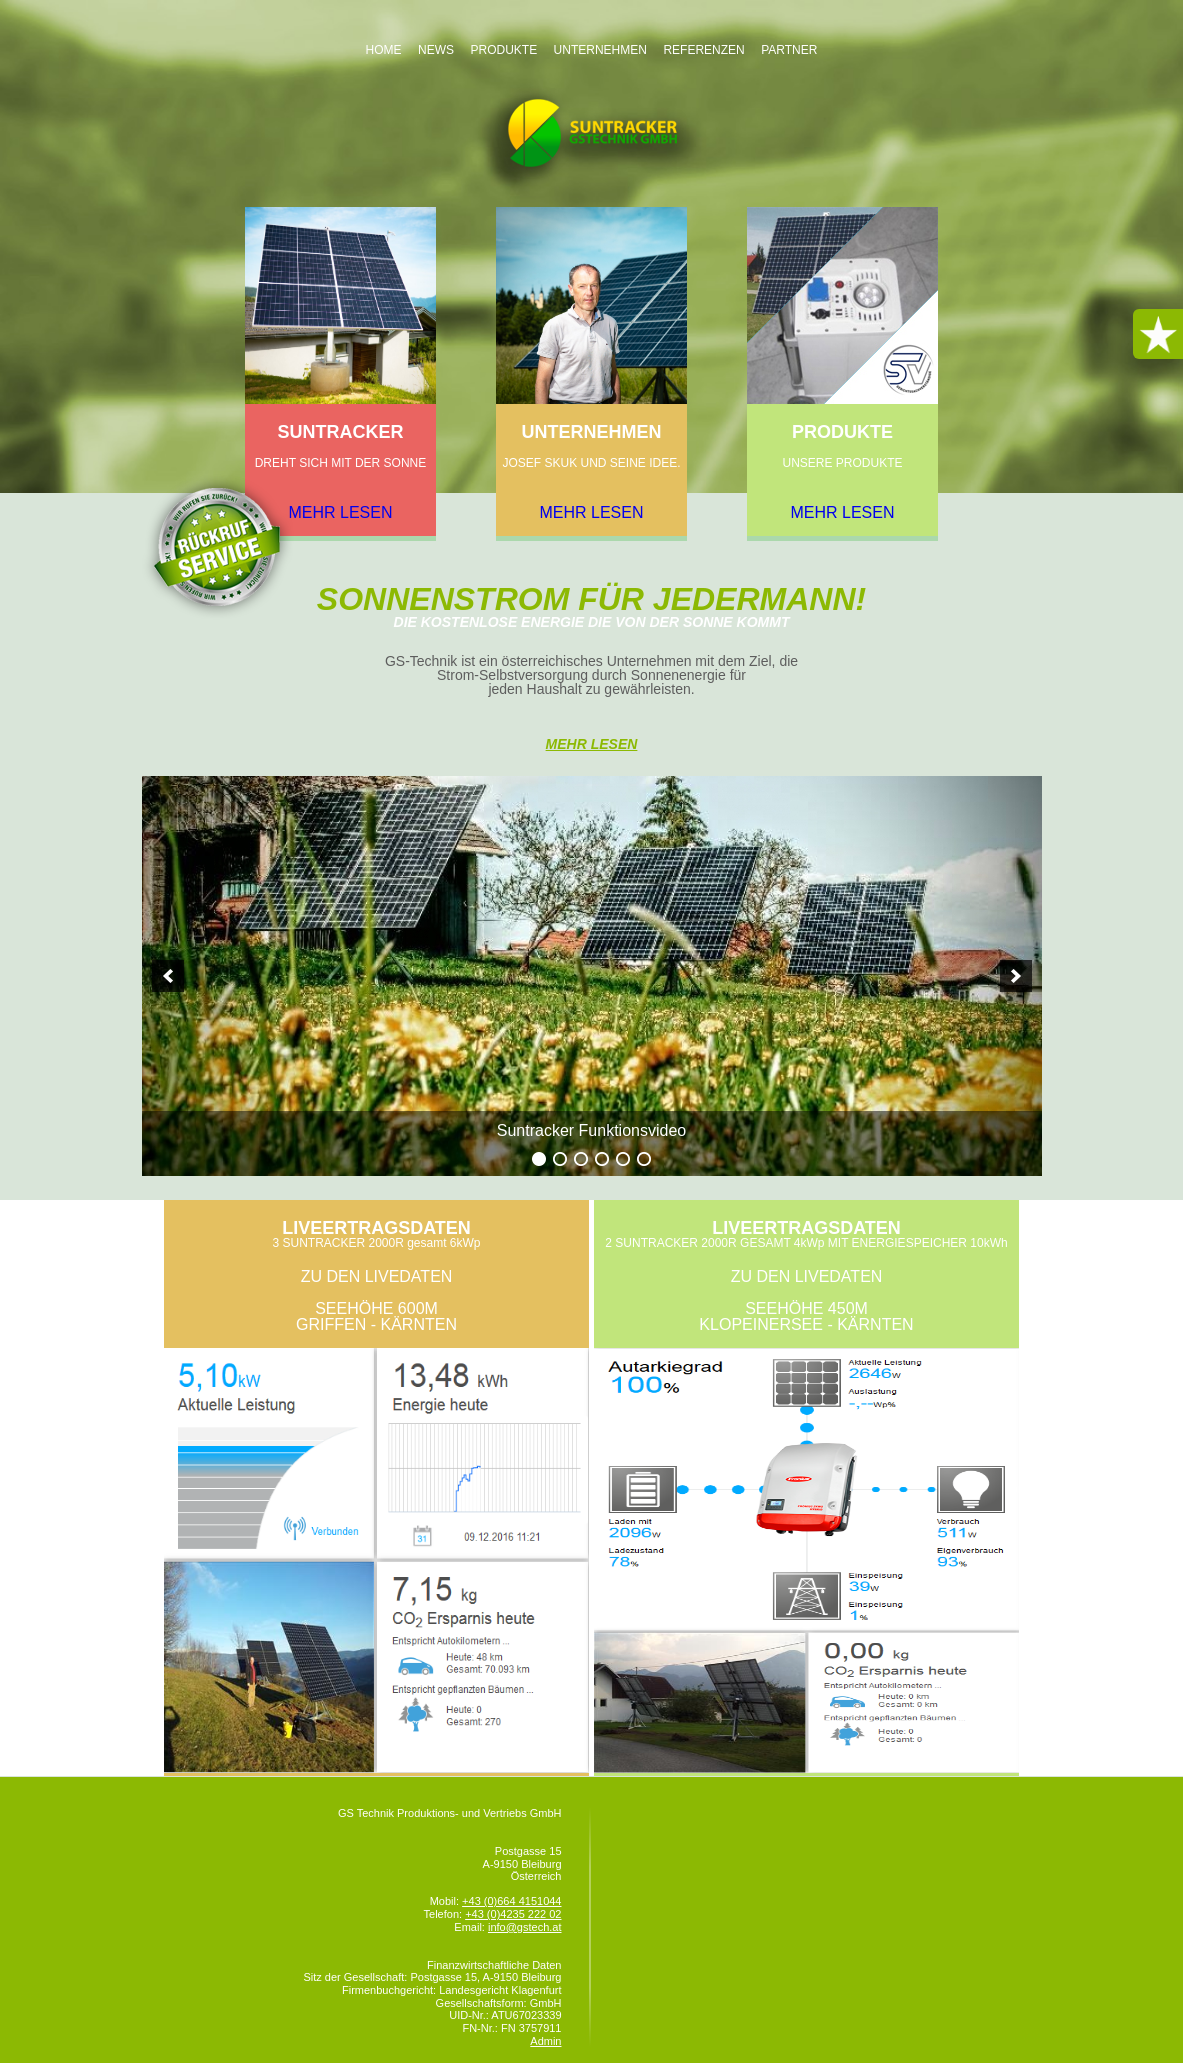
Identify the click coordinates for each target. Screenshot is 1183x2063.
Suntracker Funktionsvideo (591, 1130)
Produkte (503, 50)
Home (384, 50)
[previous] (168, 976)
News (436, 50)
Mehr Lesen (592, 744)
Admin (545, 2041)
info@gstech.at (525, 1927)
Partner (789, 50)
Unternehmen (600, 50)
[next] (1016, 976)
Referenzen (703, 50)
